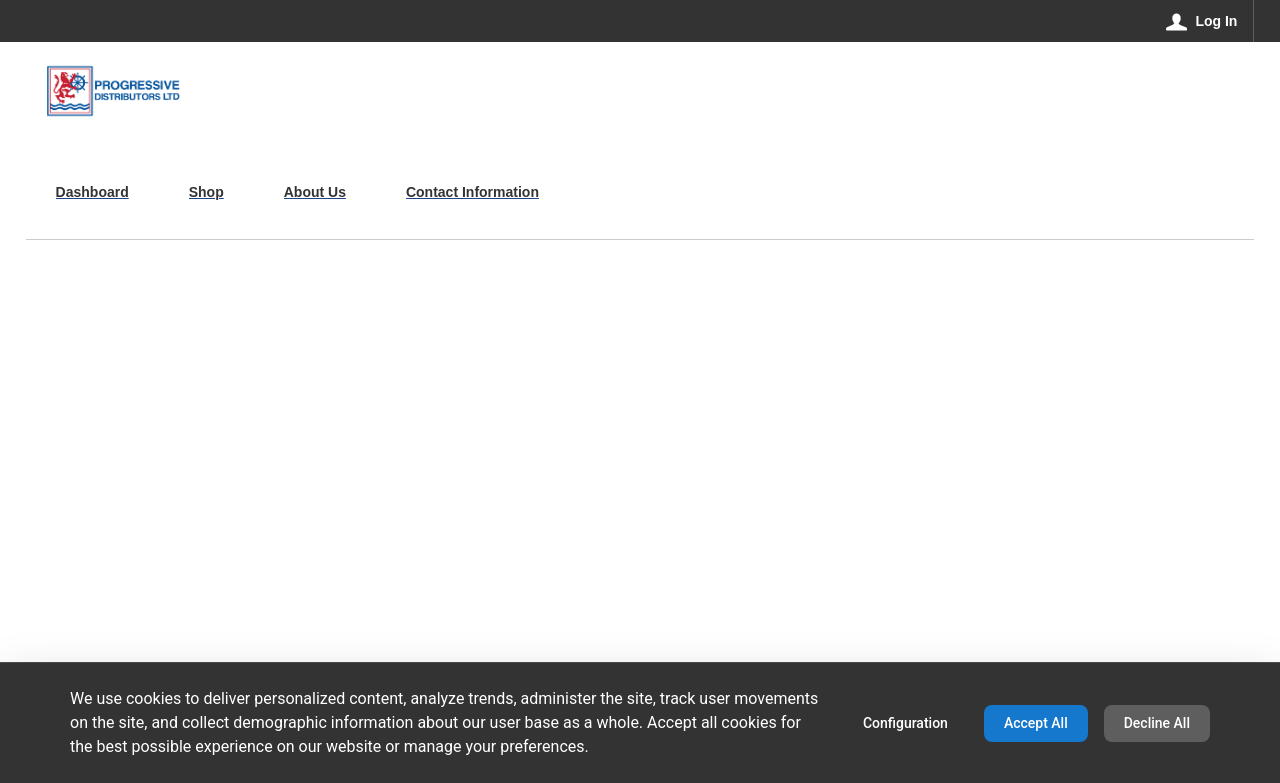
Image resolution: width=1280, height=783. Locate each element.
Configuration (905, 723)
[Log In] (1202, 21)
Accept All (1036, 723)
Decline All (1157, 723)
